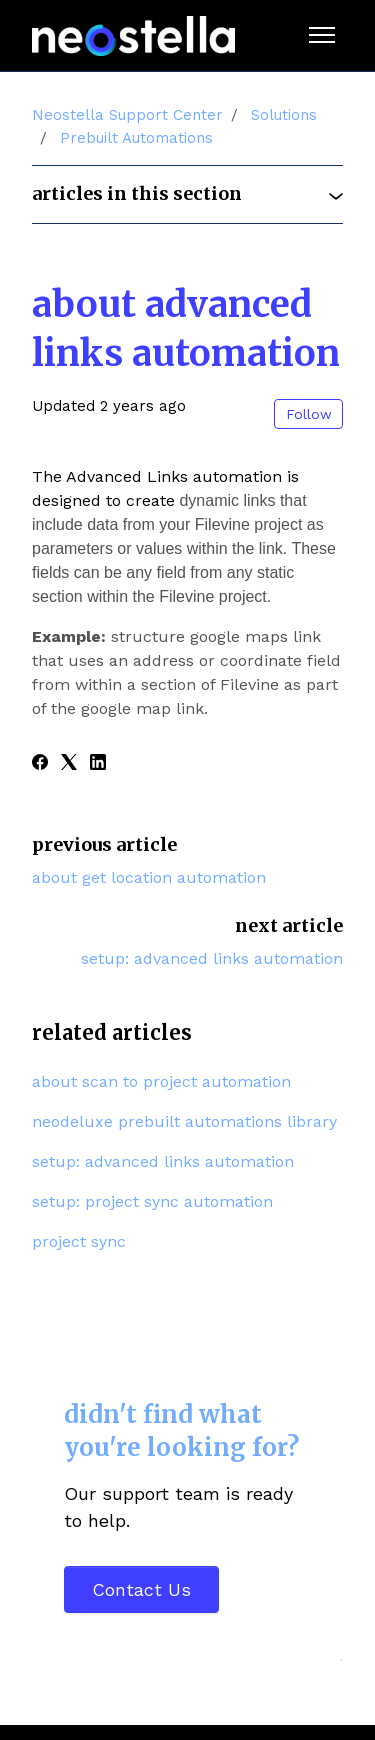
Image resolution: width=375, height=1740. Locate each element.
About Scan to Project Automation (161, 1081)
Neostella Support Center (127, 115)
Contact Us (141, 1589)
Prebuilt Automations (136, 138)
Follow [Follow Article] (309, 414)
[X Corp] (69, 764)
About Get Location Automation (149, 877)
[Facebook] (40, 764)
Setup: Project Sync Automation (152, 1201)
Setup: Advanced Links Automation (212, 958)
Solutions (284, 115)
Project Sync (79, 1241)
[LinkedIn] (98, 764)
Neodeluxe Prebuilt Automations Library (184, 1121)
